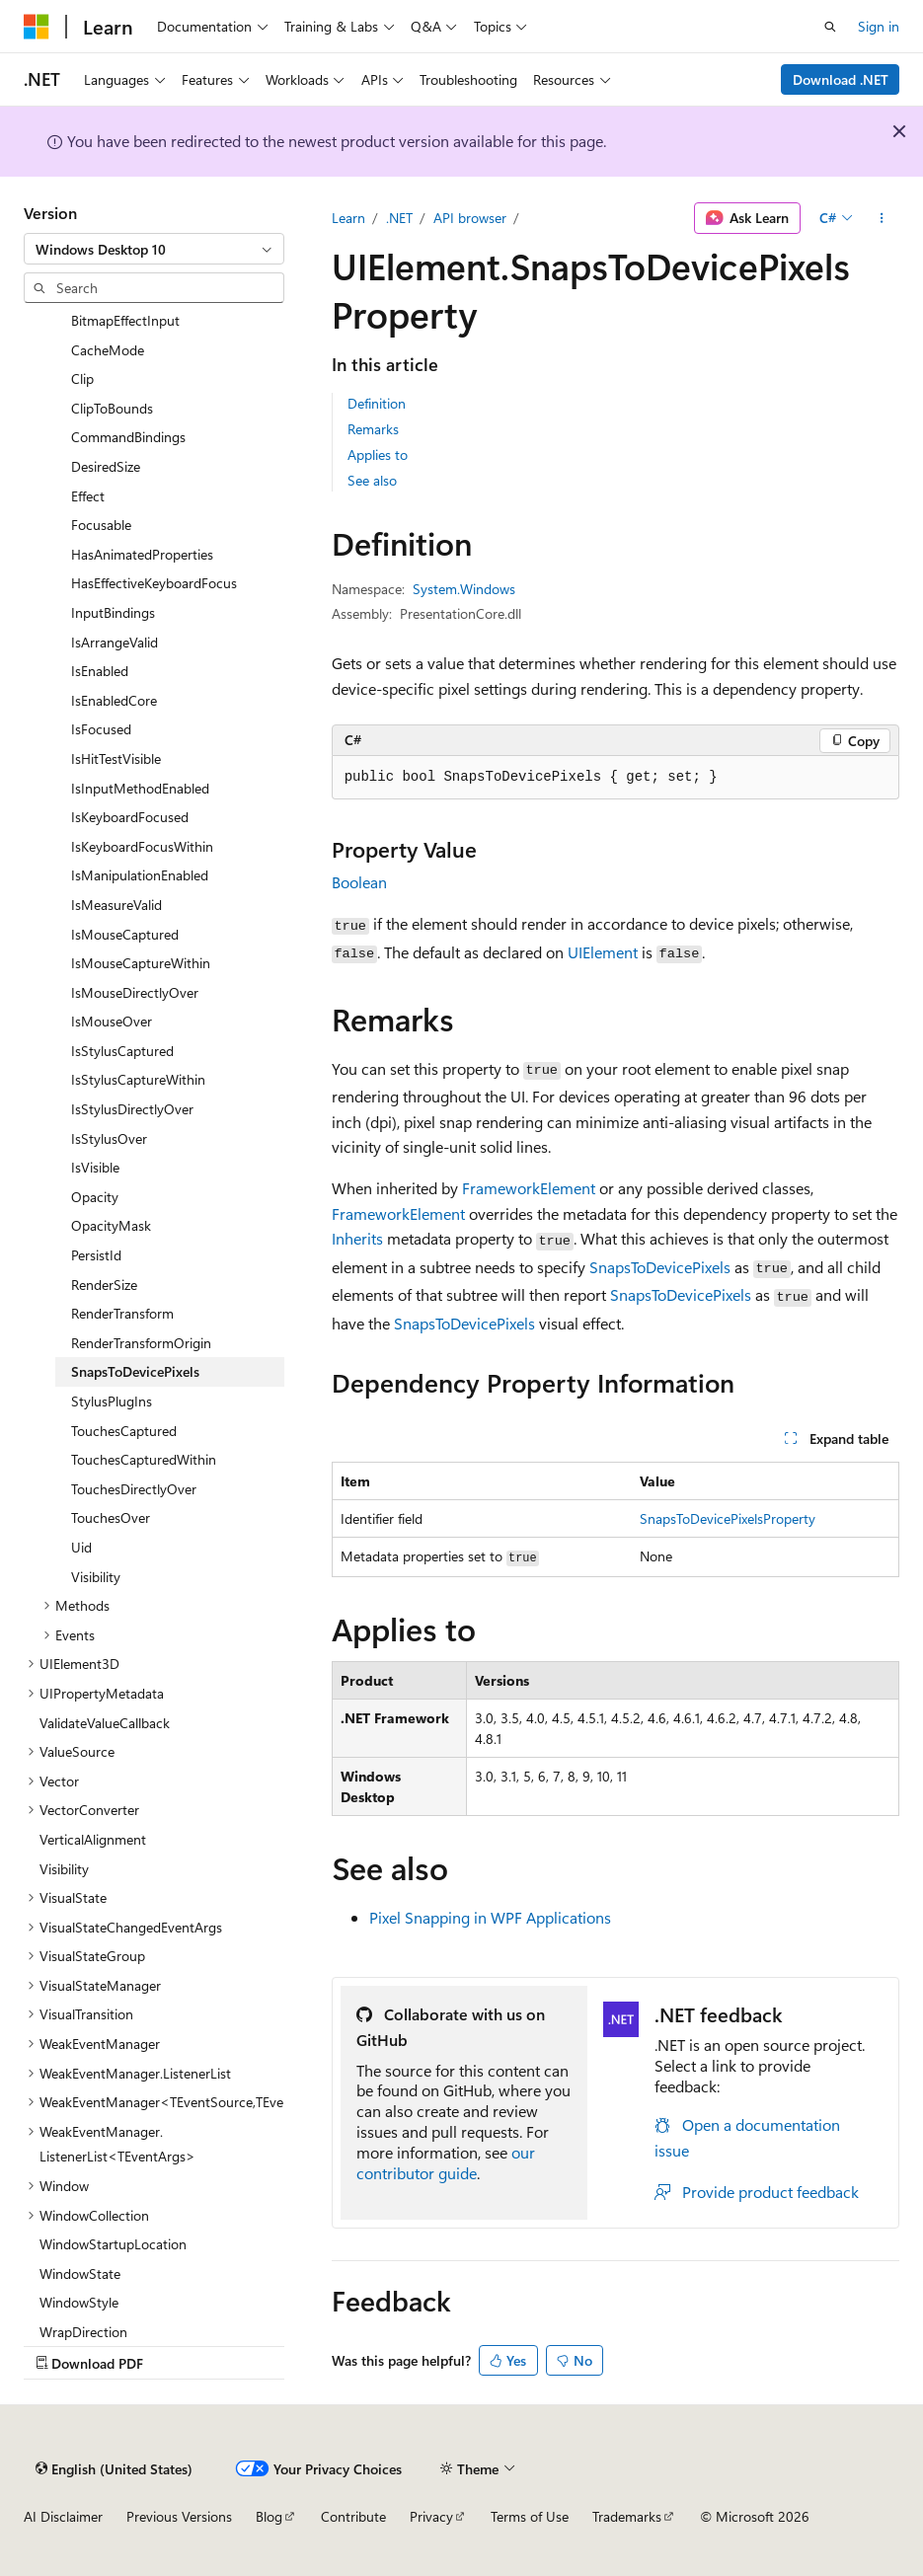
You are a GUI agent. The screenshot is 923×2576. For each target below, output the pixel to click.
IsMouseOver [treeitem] (111, 1021)
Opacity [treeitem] (94, 1196)
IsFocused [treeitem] (101, 729)
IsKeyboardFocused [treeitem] (130, 816)
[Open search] (830, 26)
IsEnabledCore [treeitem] (114, 700)
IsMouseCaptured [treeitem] (125, 934)
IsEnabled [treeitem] (99, 670)
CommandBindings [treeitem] (128, 436)
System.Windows (464, 588)
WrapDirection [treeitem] (83, 2331)
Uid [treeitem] (81, 1547)
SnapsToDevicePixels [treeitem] (135, 1371)
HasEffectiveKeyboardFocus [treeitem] (154, 582)
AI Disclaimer (63, 2516)
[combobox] (154, 249)
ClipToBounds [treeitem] (112, 408)
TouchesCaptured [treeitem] (124, 1430)
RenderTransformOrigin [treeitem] (141, 1342)
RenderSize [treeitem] (104, 1284)
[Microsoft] (36, 26)
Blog (269, 2516)
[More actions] (882, 218)
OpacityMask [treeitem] (111, 1225)
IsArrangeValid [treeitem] (114, 642)
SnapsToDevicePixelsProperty (727, 1518)
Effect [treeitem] (88, 496)
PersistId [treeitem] (96, 1255)
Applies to (377, 454)
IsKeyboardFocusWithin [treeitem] (142, 846)
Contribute (353, 2516)
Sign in (878, 26)
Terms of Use (530, 2516)
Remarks (373, 428)
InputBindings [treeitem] (113, 612)
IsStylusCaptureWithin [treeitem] (138, 1079)
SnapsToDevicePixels (660, 1266)
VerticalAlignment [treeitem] (92, 1839)
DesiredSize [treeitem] (105, 466)
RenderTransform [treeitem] (122, 1313)
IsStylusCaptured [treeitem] (122, 1050)
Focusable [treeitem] (101, 524)
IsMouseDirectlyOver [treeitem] (134, 992)
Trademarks (626, 2516)
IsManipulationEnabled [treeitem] (139, 875)
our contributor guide (445, 2162)
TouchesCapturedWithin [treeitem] (143, 1459)
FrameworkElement (528, 1187)
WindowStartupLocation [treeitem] (113, 2244)
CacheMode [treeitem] (107, 350)
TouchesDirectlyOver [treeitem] (133, 1488)
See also (372, 480)
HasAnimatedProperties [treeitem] (142, 554)
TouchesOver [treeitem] (110, 1517)
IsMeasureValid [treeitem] (116, 904)
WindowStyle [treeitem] (78, 2302)
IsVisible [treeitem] (95, 1167)
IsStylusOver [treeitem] (109, 1138)
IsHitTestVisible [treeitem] (116, 758)
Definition (376, 403)
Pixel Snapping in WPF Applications (490, 1917)
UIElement (603, 952)
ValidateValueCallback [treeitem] (104, 1722)
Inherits (357, 1238)
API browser (469, 217)
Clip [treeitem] (82, 378)
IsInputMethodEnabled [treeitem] (140, 788)
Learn (348, 217)
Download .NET (840, 79)
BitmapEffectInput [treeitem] (125, 320)
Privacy (431, 2516)
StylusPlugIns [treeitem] (111, 1401)
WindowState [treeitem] (79, 2273)
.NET (399, 217)
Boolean (359, 881)
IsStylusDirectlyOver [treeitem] (132, 1108)
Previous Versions (179, 2516)
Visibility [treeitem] (95, 1576)
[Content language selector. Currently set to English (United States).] (114, 2468)
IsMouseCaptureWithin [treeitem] (140, 962)
